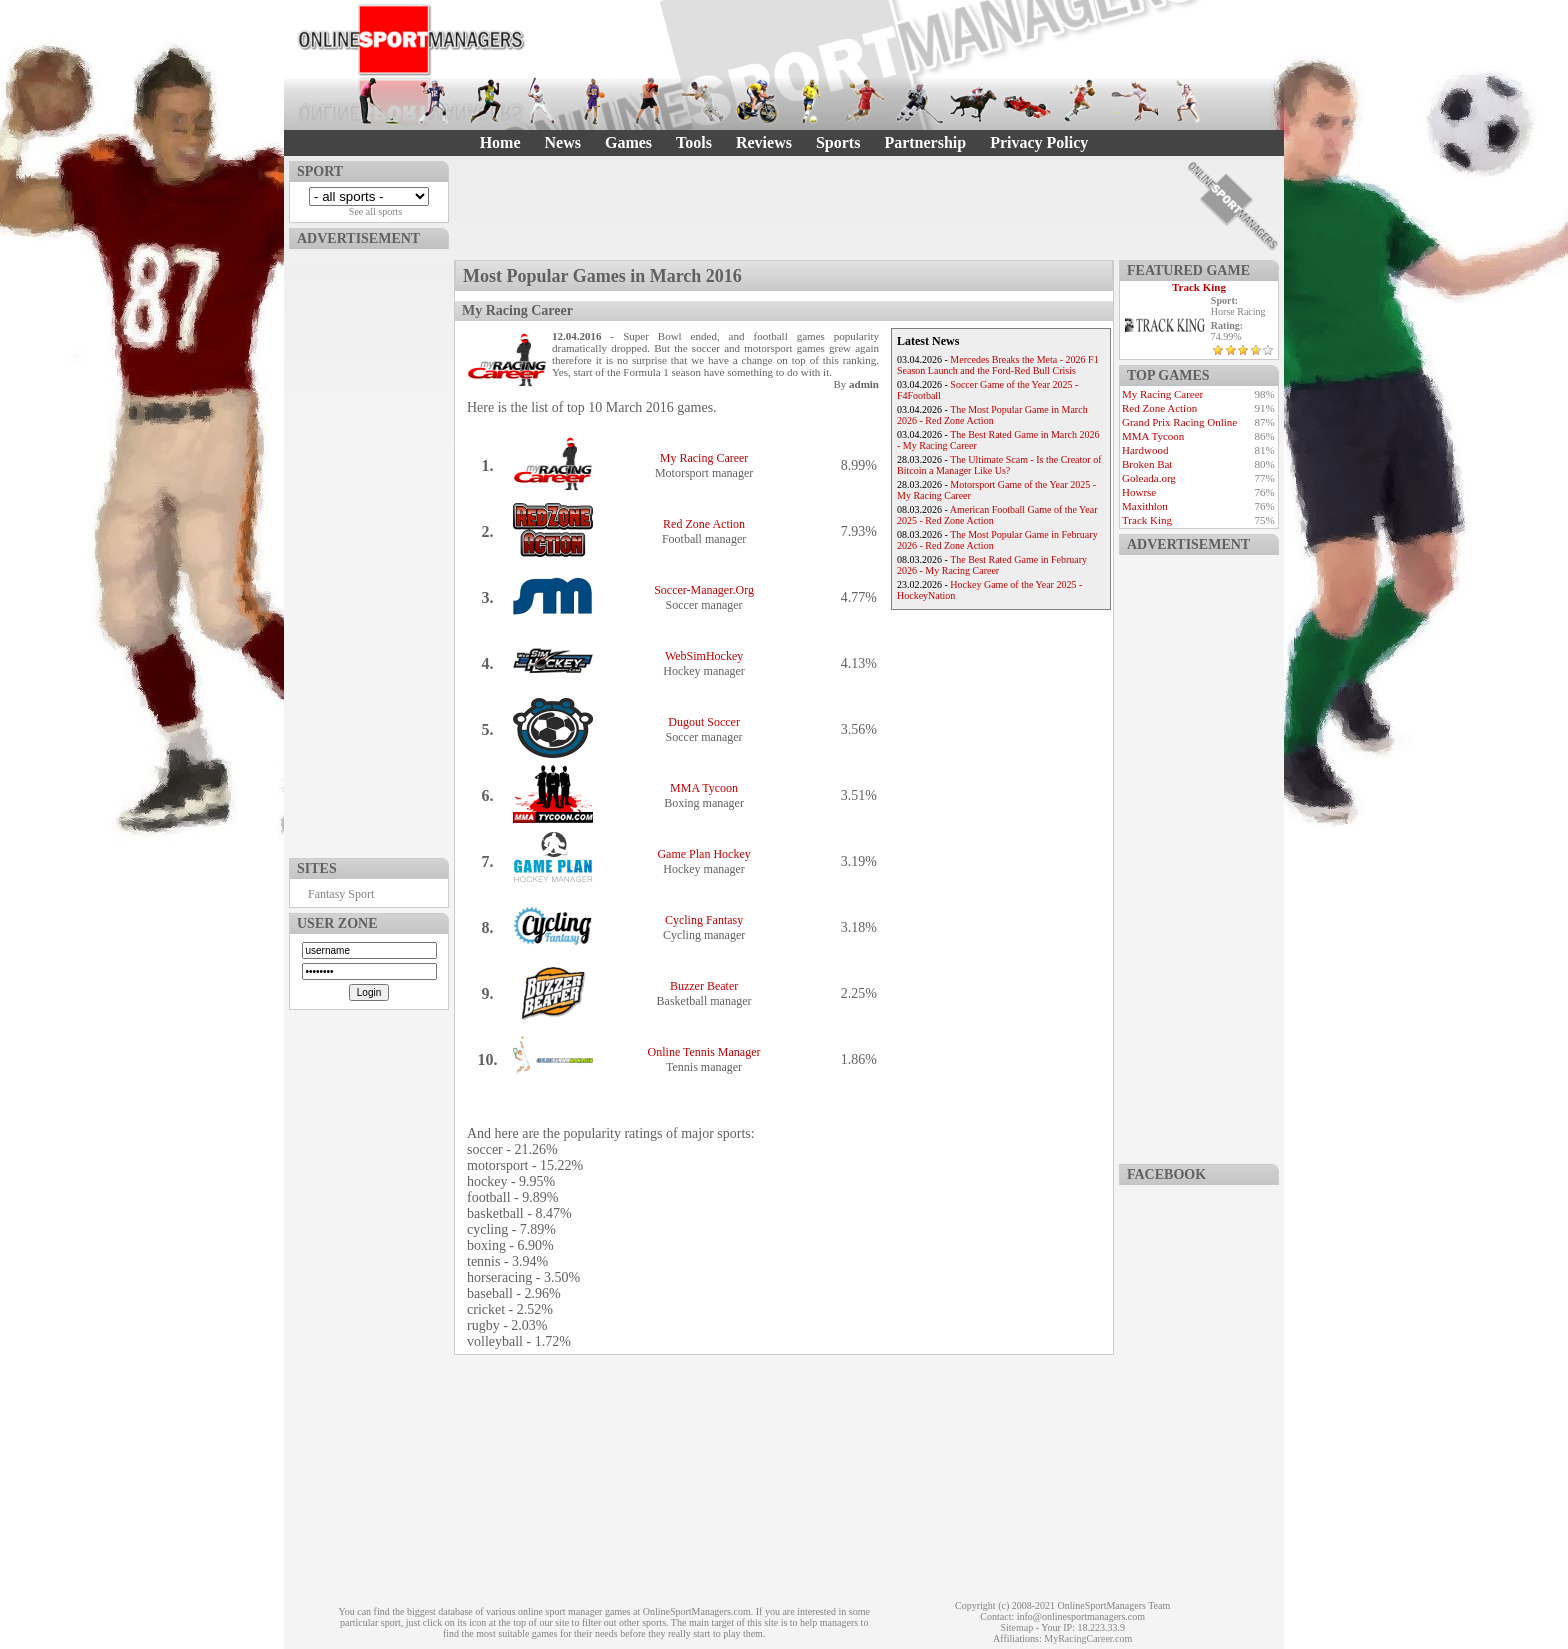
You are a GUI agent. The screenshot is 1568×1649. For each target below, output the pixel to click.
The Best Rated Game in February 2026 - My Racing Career (992, 565)
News (563, 142)
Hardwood (1145, 450)
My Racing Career (704, 458)
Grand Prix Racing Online (1179, 422)
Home (500, 142)
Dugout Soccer (704, 722)
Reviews (764, 142)
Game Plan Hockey (703, 854)
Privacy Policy (1039, 142)
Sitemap (1016, 1627)
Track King (1199, 287)
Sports (838, 142)
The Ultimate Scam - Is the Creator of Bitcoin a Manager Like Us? (999, 465)
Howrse (1139, 492)
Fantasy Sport (341, 894)
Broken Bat (1147, 464)
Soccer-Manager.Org (704, 590)
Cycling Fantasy (704, 920)
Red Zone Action (704, 524)
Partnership (925, 142)
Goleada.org (1149, 478)
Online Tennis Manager (704, 1052)
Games (628, 142)
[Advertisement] (369, 549)
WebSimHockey (704, 656)
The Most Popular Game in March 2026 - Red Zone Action (992, 415)
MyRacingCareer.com (1088, 1638)
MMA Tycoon (704, 788)
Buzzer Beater (704, 986)
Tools (694, 142)
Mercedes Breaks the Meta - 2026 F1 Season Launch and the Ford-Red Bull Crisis (998, 365)
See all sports (375, 211)
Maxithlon (1145, 506)
